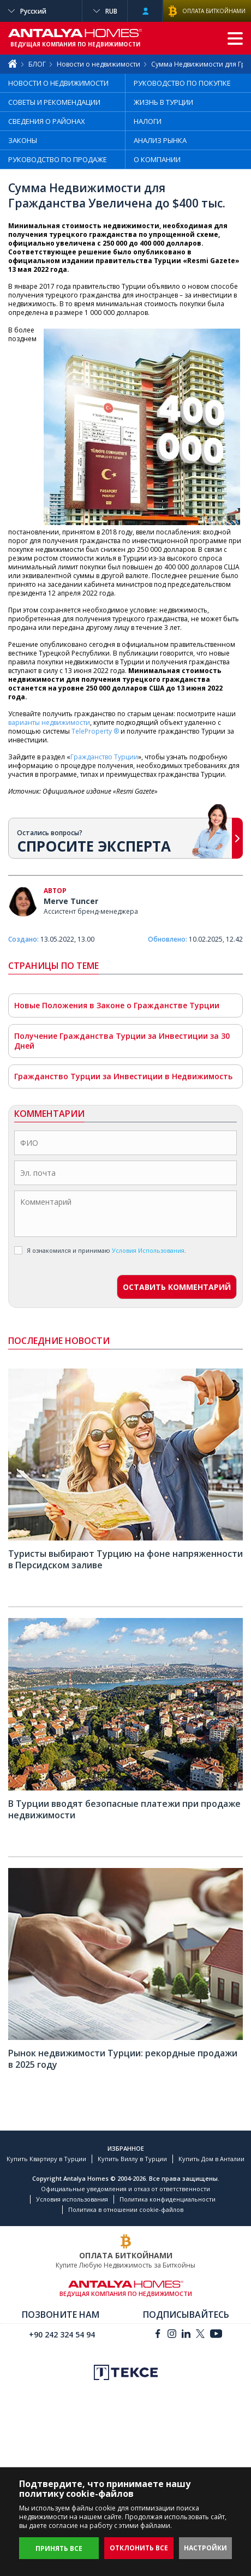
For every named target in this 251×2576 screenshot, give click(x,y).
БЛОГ (37, 64)
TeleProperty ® (95, 731)
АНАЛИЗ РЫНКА (160, 140)
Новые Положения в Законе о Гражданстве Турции (116, 1005)
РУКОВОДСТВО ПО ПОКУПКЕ (182, 83)
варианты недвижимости (49, 722)
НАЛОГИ (148, 121)
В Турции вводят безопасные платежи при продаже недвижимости (124, 1809)
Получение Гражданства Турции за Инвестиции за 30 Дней (122, 1041)
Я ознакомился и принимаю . (100, 1250)
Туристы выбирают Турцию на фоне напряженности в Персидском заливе (125, 1559)
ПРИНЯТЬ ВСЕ (58, 2548)
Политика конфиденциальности (167, 2199)
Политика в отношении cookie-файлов (125, 2209)
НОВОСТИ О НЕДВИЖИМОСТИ (58, 83)
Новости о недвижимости (98, 64)
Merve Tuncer (71, 901)
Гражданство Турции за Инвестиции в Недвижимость (123, 1076)
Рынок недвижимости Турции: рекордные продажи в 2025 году (122, 2059)
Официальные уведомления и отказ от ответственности (125, 2189)
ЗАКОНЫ (22, 140)
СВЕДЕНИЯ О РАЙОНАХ (46, 121)
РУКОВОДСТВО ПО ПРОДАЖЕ (57, 159)
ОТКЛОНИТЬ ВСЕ (139, 2548)
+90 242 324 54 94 (62, 2334)
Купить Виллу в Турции (132, 2159)
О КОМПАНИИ (157, 159)
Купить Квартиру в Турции (46, 2159)
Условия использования (72, 2199)
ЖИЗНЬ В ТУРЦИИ (163, 102)
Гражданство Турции (104, 757)
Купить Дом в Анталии (211, 2159)
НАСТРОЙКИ (205, 2548)
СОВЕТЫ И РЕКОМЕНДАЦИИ (54, 102)
